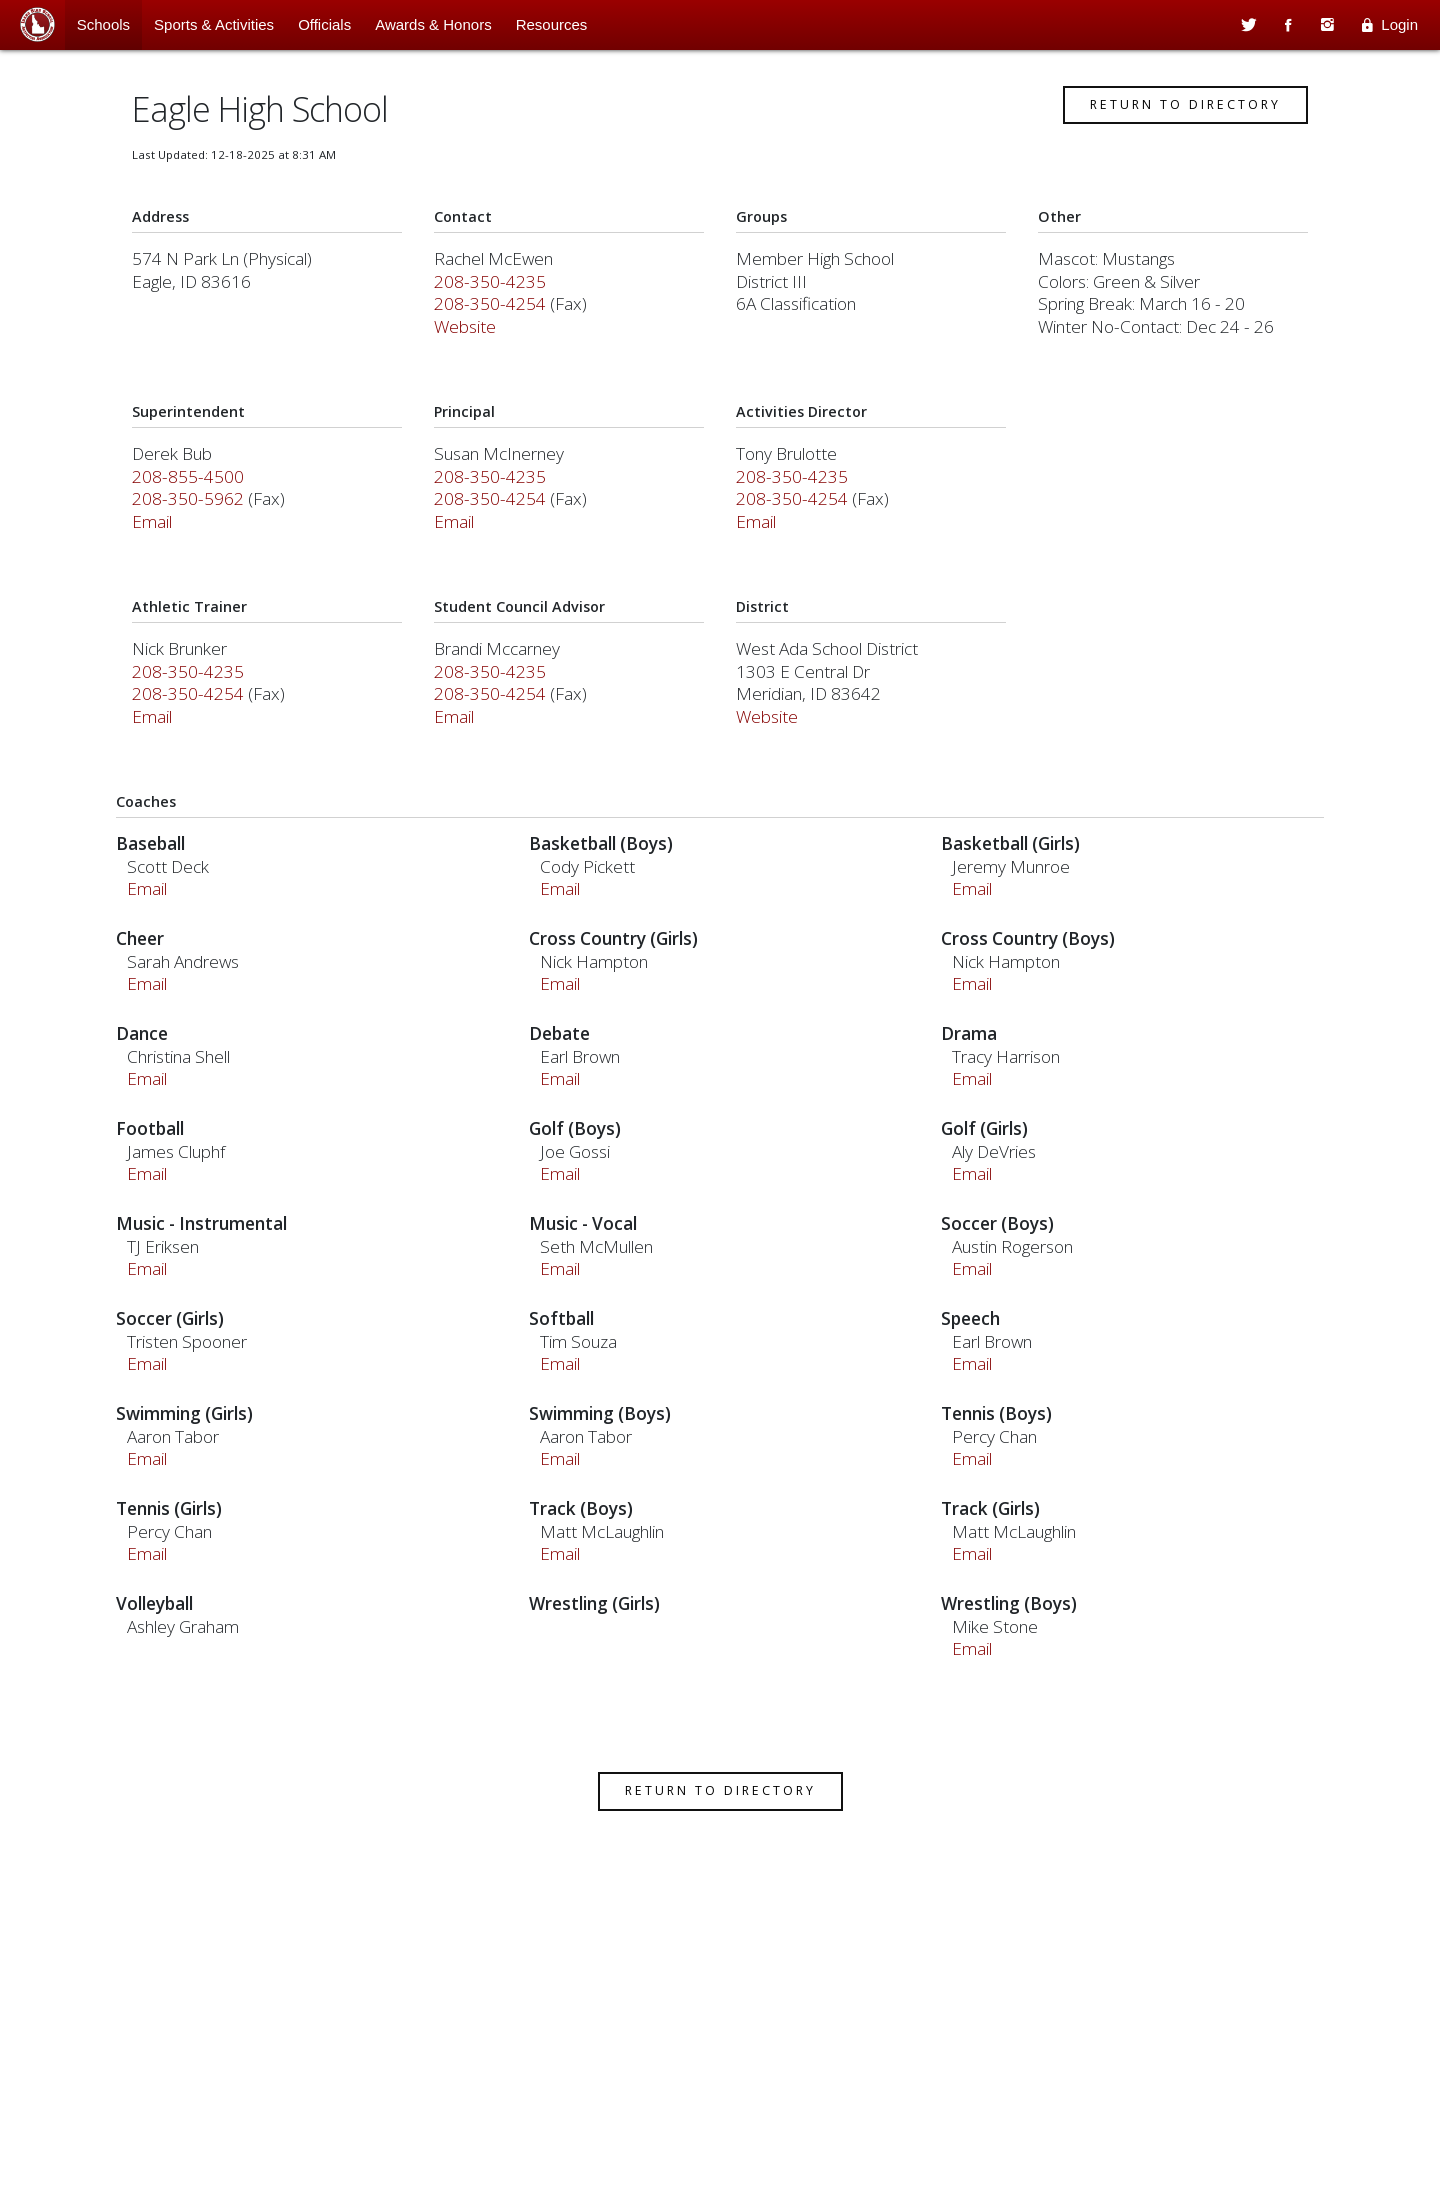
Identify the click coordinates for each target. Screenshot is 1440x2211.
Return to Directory (1166, 137)
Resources (552, 24)
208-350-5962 (207, 531)
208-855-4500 (207, 509)
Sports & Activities (214, 24)
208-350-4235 (500, 314)
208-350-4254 (500, 336)
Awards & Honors (433, 24)
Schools (103, 24)
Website (475, 359)
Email (171, 554)
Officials (324, 24)
